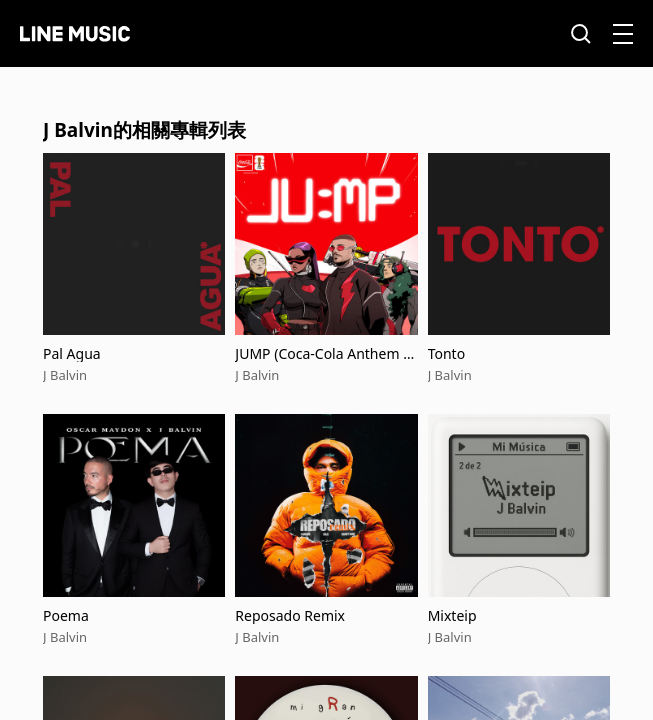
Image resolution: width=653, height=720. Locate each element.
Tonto (446, 353)
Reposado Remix (290, 615)
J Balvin (65, 375)
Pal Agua (72, 353)
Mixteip (452, 615)
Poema (66, 615)
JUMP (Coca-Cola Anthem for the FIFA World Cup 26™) (325, 353)
